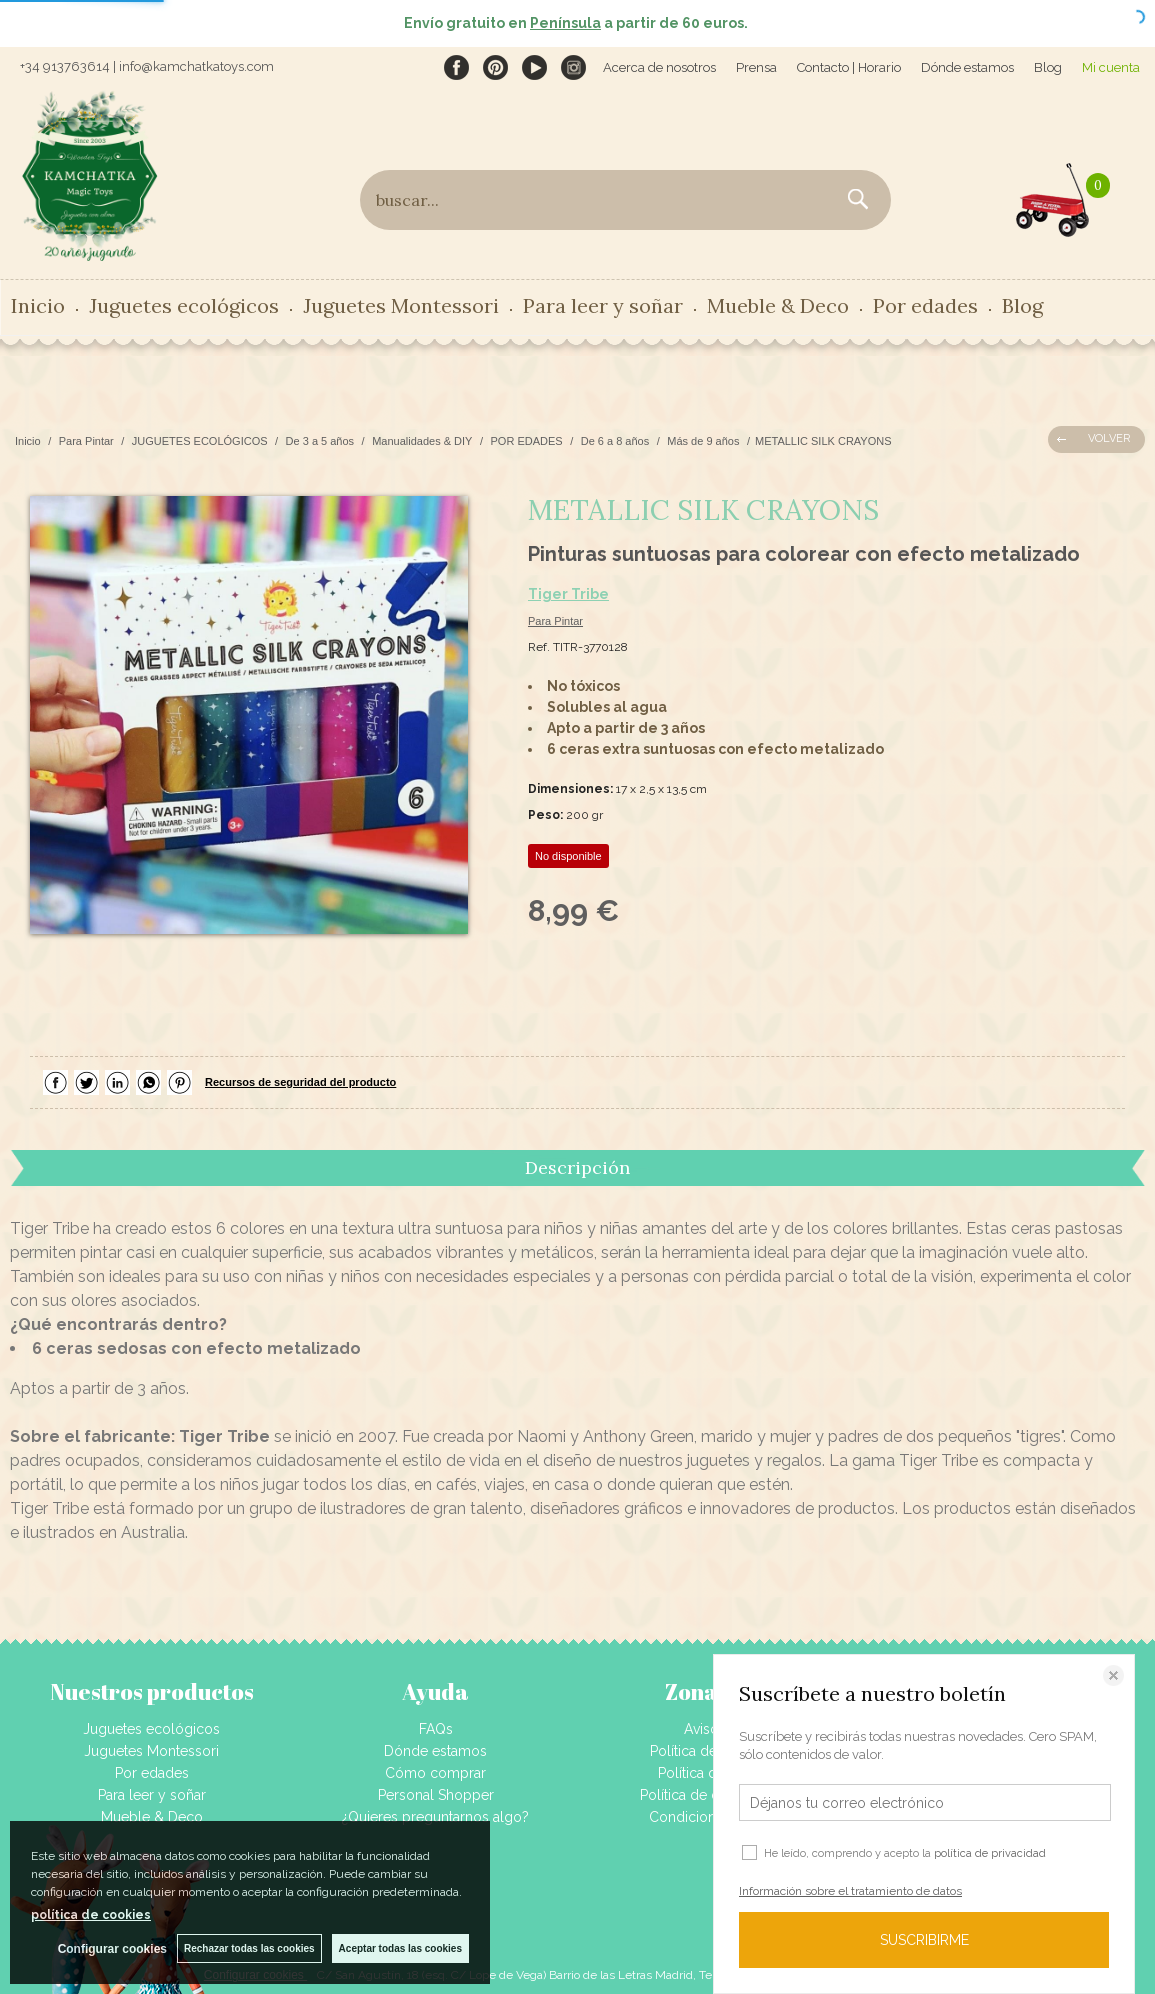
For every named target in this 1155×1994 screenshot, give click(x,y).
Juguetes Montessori (401, 305)
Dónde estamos (967, 67)
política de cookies (91, 1915)
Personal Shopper (436, 1795)
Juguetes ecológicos (184, 305)
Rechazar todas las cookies (249, 1948)
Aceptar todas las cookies (400, 1948)
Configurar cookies (112, 1949)
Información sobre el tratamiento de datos (850, 1891)
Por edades (925, 305)
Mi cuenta (1111, 67)
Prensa (756, 67)
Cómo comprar (435, 1773)
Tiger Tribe (568, 594)
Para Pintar (555, 621)
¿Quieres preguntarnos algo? (435, 1817)
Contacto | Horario (849, 67)
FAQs (436, 1729)
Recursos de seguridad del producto (300, 1082)
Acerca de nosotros (659, 67)
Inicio (38, 305)
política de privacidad (990, 1853)
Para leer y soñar (603, 305)
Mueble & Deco (778, 305)
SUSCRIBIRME (924, 1940)
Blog (1048, 67)
